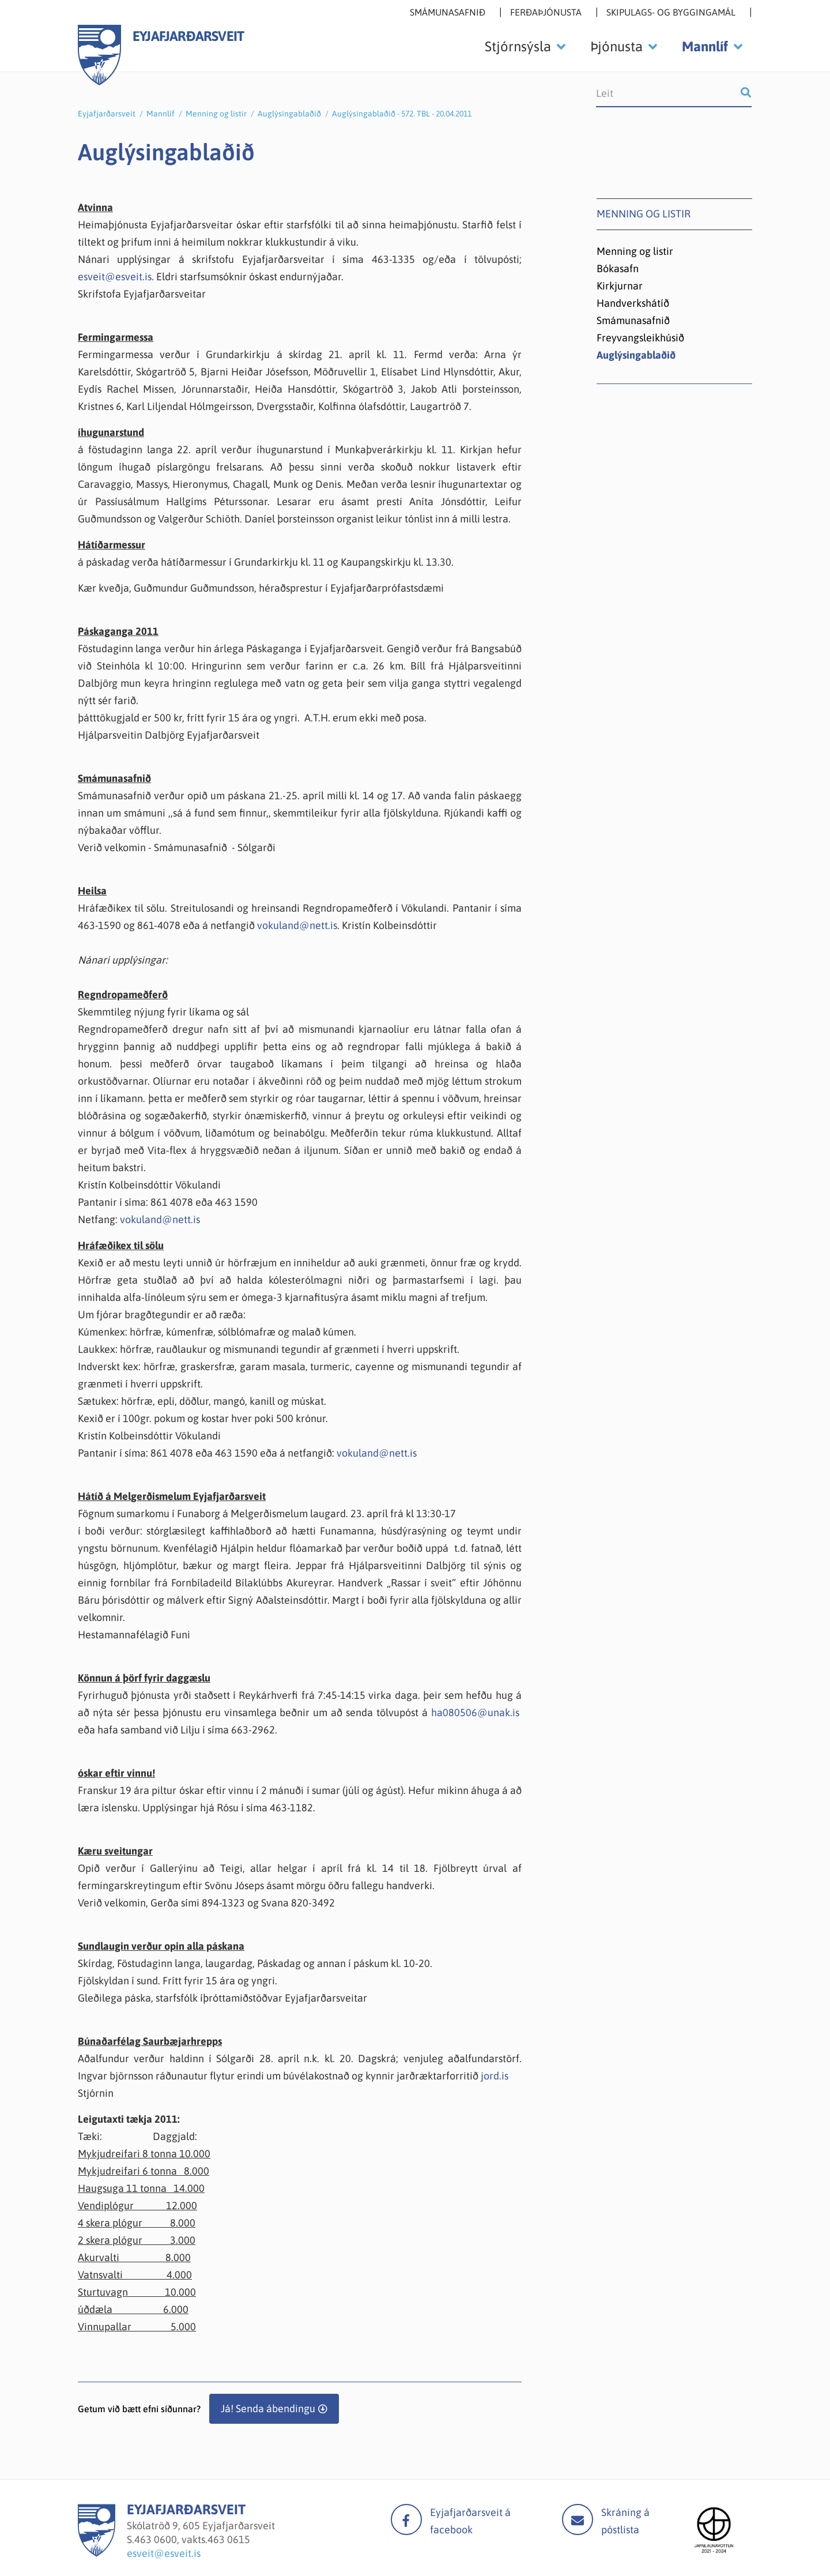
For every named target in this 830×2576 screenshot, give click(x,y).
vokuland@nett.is (297, 925)
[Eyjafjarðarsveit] (96, 2553)
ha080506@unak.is (475, 1712)
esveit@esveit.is (115, 276)
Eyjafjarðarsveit (106, 113)
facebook (406, 2519)
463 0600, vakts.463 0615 (192, 2539)
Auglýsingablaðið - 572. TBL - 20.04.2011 (401, 113)
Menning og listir (216, 113)
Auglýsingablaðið (289, 113)
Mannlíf (160, 113)
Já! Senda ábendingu (268, 2408)
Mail (577, 2519)
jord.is (494, 2076)
